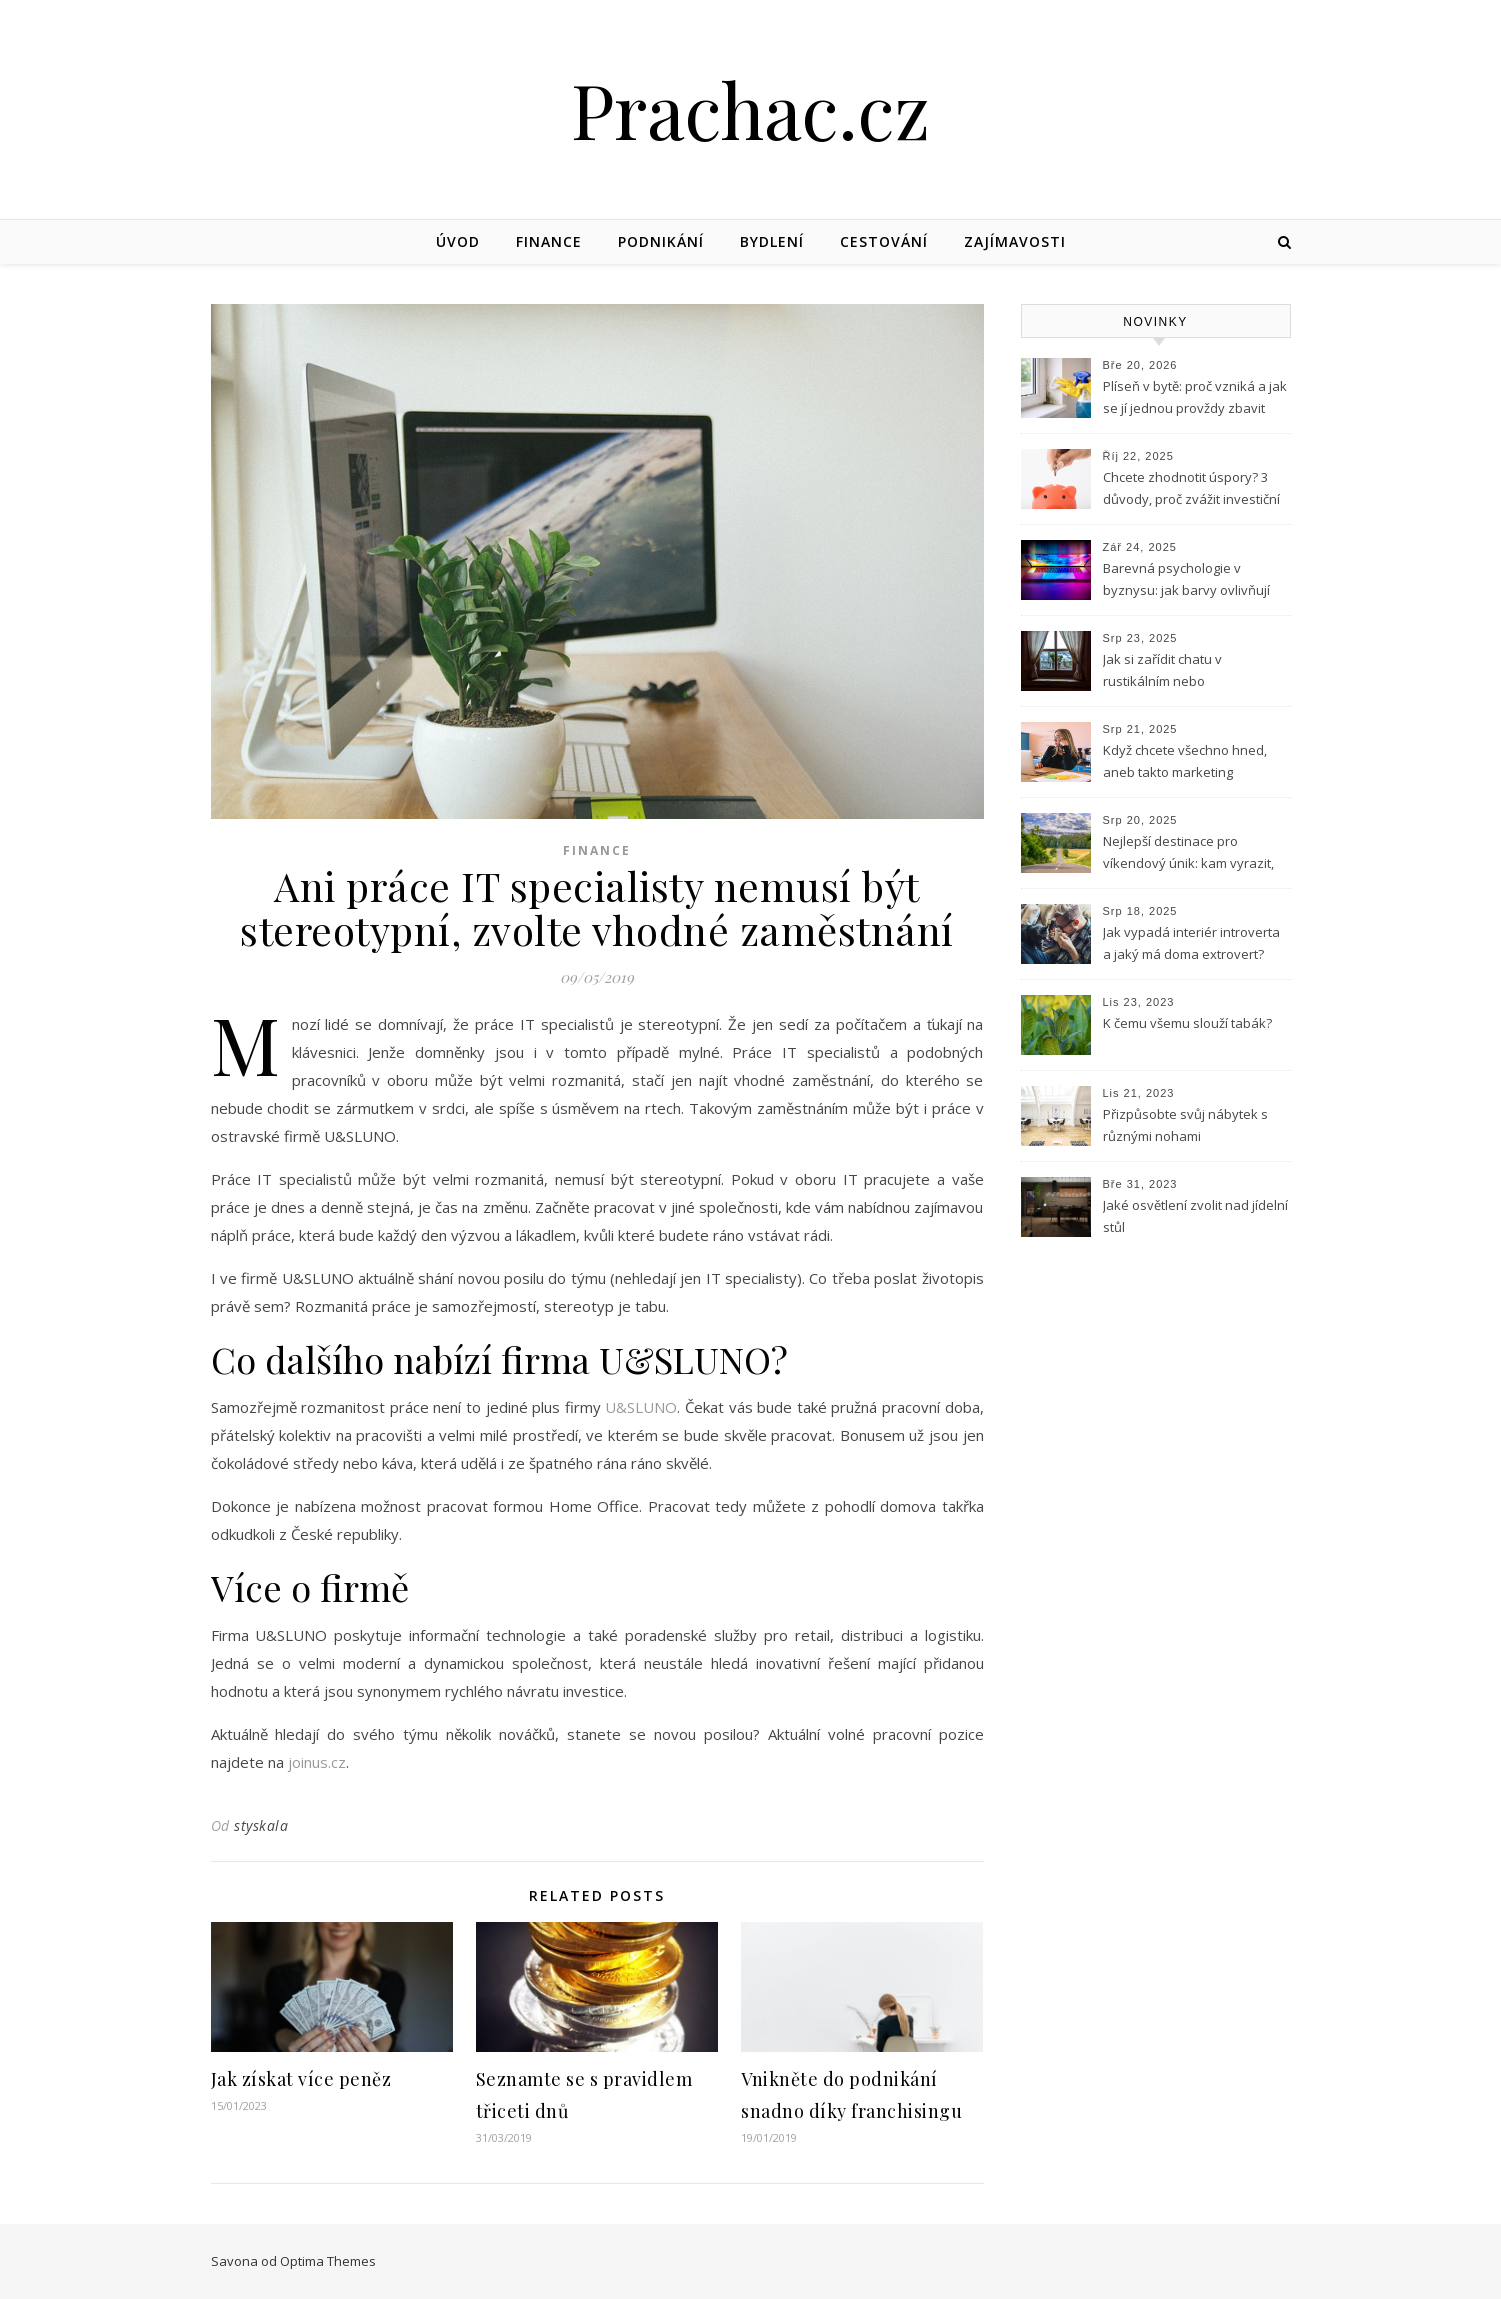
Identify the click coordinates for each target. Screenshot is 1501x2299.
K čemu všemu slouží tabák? (1187, 1023)
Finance (549, 241)
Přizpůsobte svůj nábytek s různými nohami (1185, 1125)
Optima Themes (328, 2261)
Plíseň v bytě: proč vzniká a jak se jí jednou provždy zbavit (1195, 397)
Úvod (458, 241)
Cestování (884, 241)
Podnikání (661, 241)
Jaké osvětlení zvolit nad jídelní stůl (1195, 1216)
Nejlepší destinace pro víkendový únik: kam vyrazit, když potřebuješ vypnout (1188, 854)
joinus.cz (317, 1762)
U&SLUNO (641, 1407)
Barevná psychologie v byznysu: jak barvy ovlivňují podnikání (1186, 581)
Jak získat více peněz (301, 2079)
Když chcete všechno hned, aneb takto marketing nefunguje (1185, 763)
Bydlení (772, 241)
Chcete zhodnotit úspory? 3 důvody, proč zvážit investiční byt (1191, 490)
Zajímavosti (1015, 241)
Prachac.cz (750, 109)
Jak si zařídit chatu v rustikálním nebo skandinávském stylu (1167, 672)
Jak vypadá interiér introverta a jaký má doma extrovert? (1191, 943)
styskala (261, 1825)
